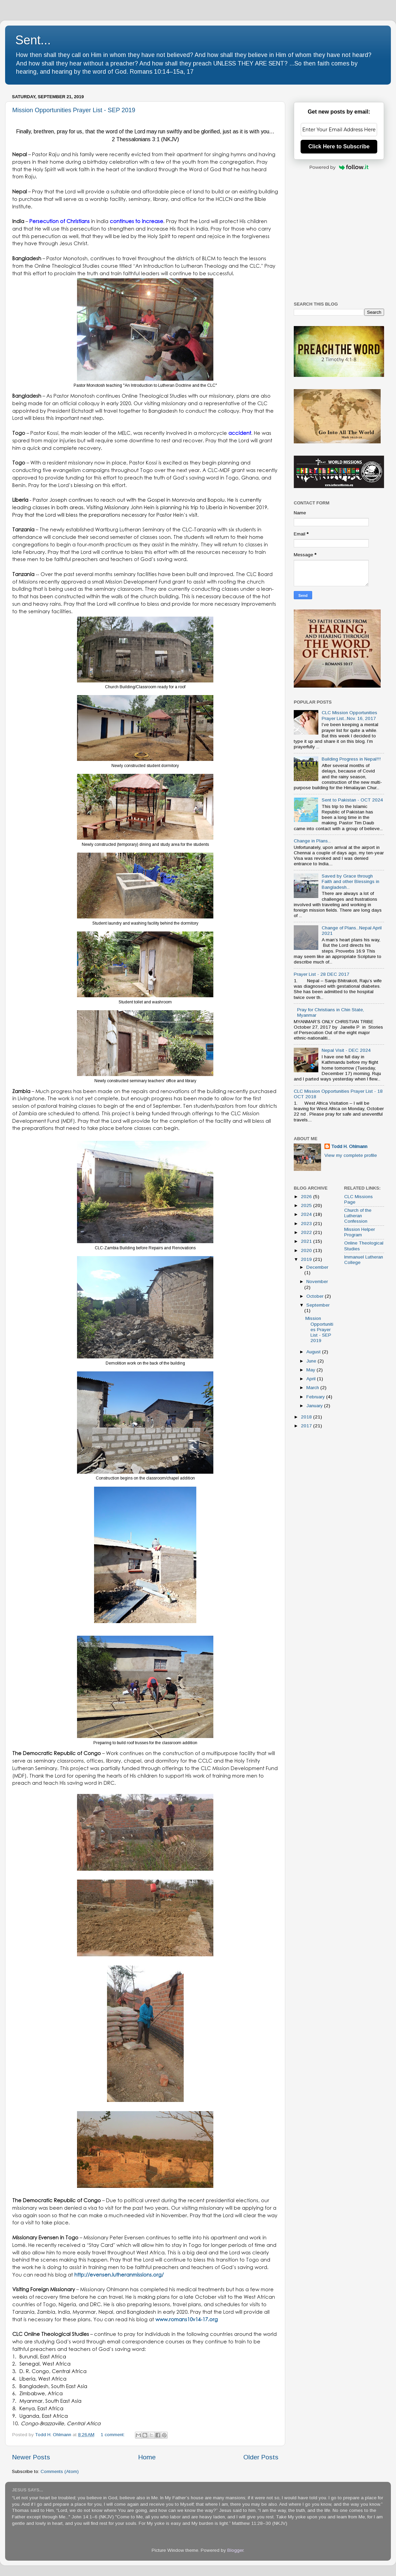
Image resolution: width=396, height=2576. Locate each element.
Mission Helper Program (359, 1232)
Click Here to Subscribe (339, 146)
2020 (307, 1250)
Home (147, 2457)
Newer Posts (31, 2457)
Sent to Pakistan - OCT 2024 (352, 800)
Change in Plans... (312, 840)
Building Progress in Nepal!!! (351, 759)
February (316, 1396)
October (315, 1296)
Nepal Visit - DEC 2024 (346, 1050)
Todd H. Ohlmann (349, 1146)
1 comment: (113, 2434)
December (317, 1267)
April (311, 1378)
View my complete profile (350, 1155)
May (311, 1369)
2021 (307, 1241)
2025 (307, 1205)
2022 (307, 1232)
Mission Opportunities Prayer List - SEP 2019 (73, 110)
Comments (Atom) (60, 2471)
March (313, 1387)
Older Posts (260, 2457)
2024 (307, 1214)
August (314, 1351)
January (315, 1405)
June (312, 1361)
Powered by (339, 167)
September (318, 1305)
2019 (307, 1259)
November (317, 1281)
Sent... (33, 40)
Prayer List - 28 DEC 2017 (321, 974)
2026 (307, 1196)
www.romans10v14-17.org (186, 2319)
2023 (307, 1223)
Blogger (235, 2550)
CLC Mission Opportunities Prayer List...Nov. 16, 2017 (349, 715)
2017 (307, 1425)
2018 (307, 1416)
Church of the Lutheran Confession (357, 1216)
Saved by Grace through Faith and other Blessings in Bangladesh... (350, 881)
